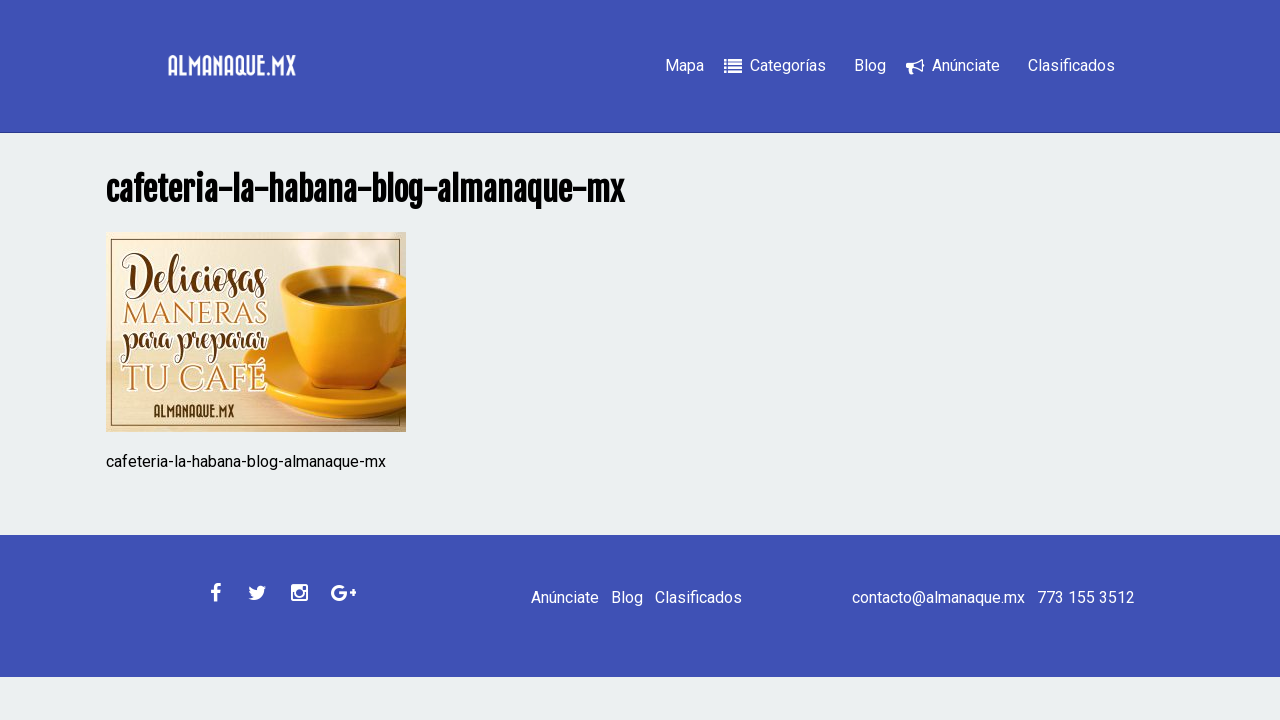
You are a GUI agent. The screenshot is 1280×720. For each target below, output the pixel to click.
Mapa (684, 65)
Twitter (257, 593)
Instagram (299, 593)
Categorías (788, 65)
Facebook (215, 593)
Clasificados (1071, 65)
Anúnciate (966, 65)
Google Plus (341, 593)
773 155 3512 (1086, 597)
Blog (870, 65)
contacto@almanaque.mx (938, 597)
